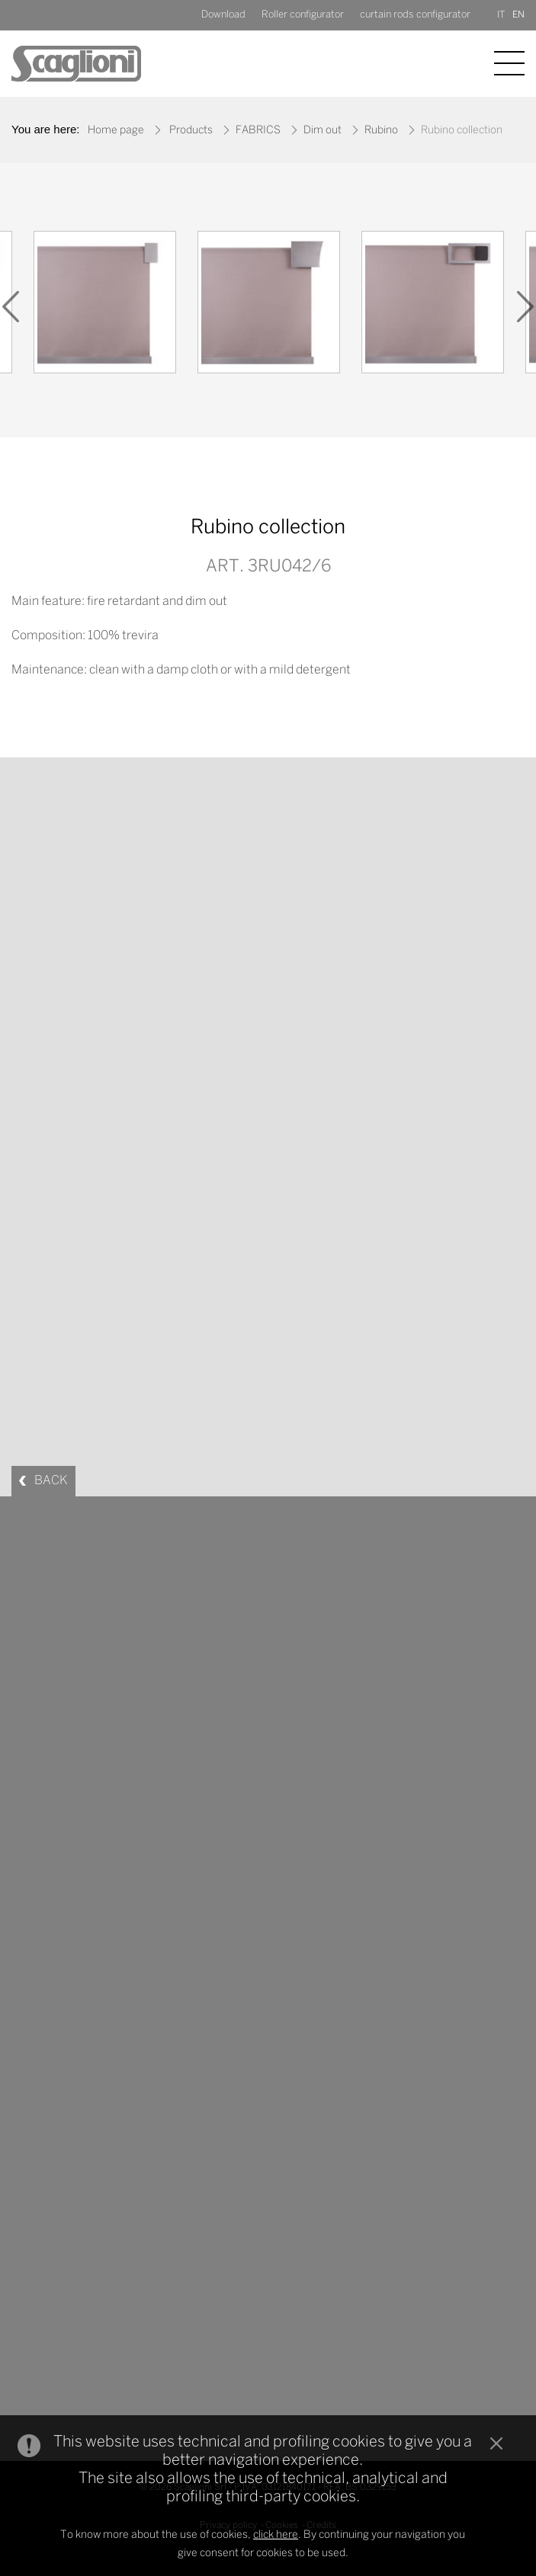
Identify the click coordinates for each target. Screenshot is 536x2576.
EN (518, 15)
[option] (105, 306)
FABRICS (258, 131)
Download (223, 15)
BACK (51, 1480)
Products (191, 131)
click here (275, 2535)
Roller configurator (303, 15)
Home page (116, 131)
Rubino (381, 131)
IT (501, 15)
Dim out (322, 131)
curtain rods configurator (415, 15)
